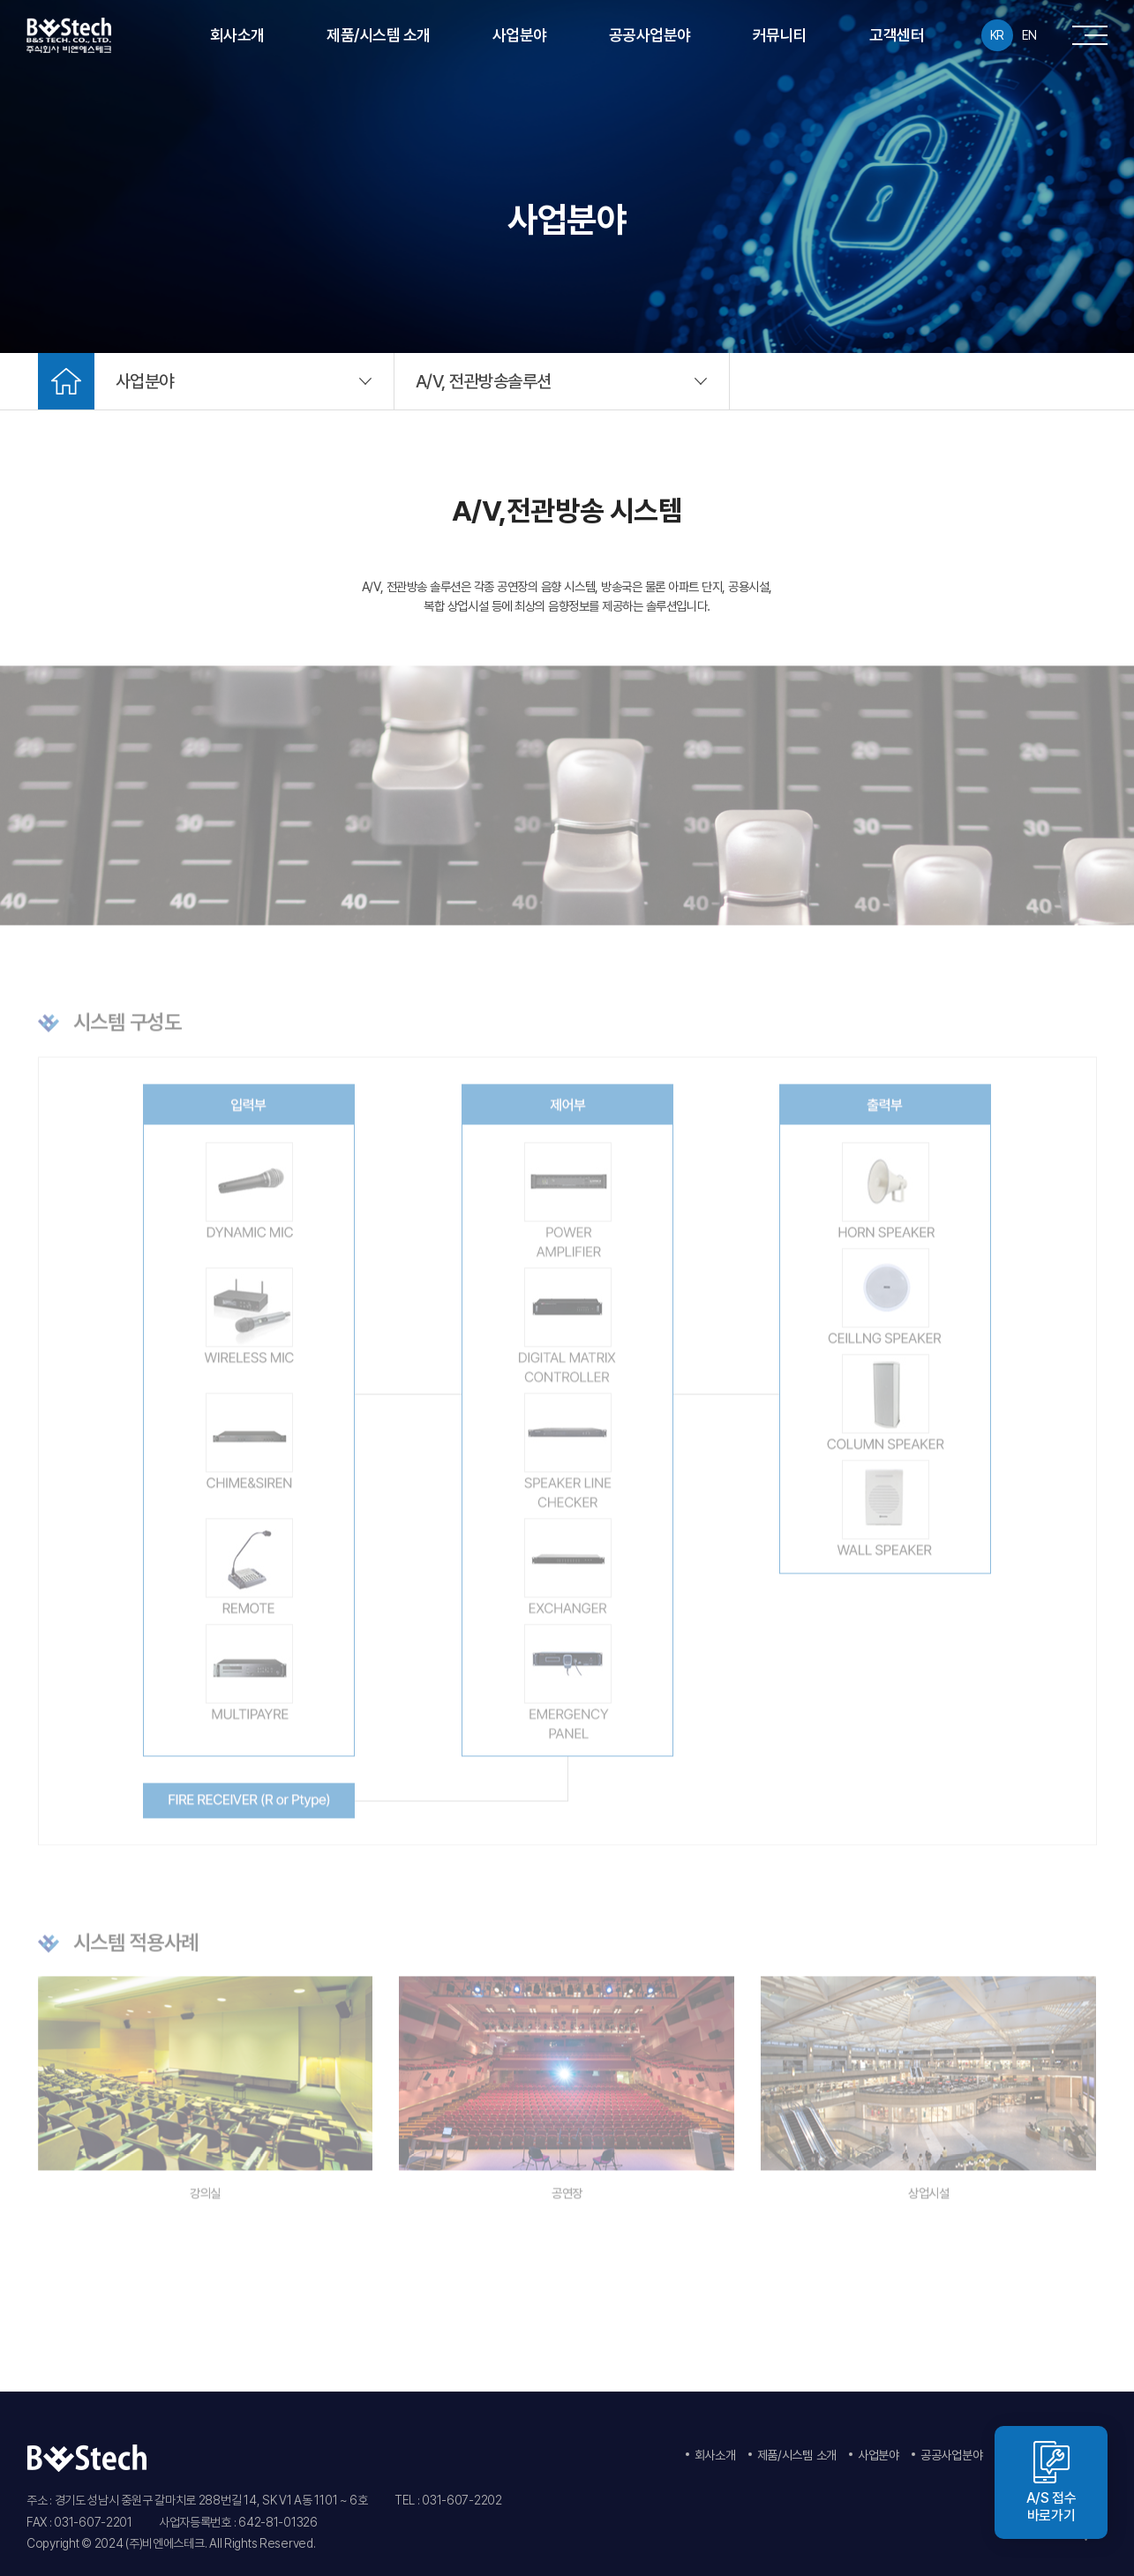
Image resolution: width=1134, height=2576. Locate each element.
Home (66, 381)
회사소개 (237, 35)
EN (1029, 35)
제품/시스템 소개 (379, 35)
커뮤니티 (780, 35)
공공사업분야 (650, 35)
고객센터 (896, 35)
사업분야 (519, 35)
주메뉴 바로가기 (0, 0)
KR (997, 35)
